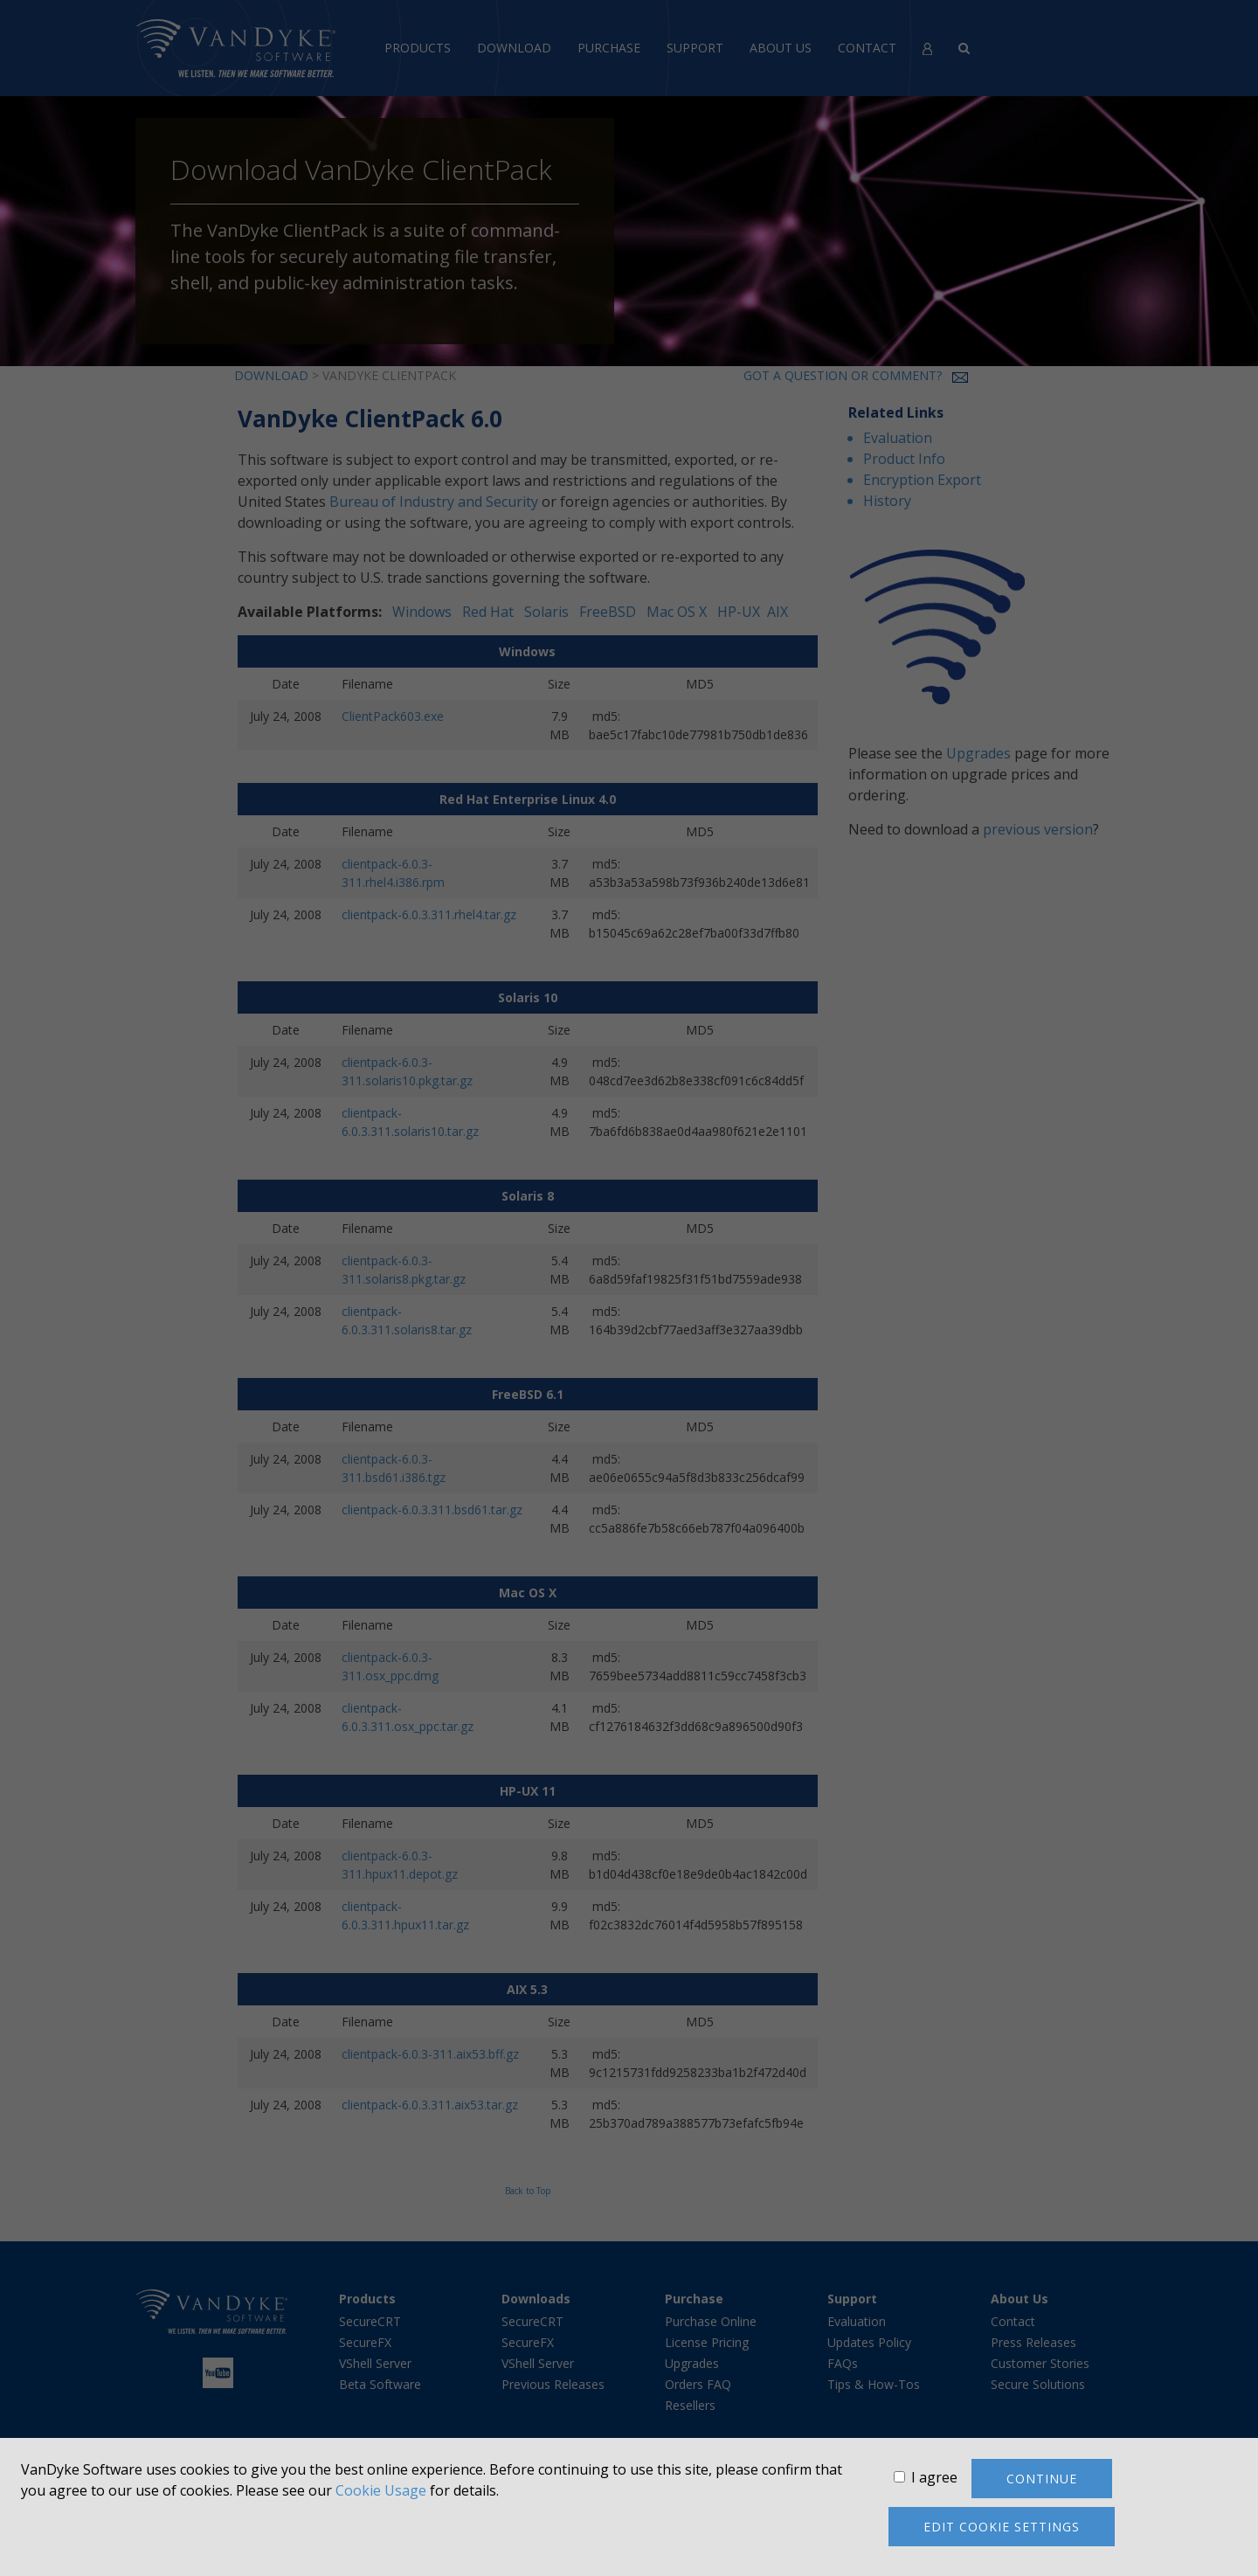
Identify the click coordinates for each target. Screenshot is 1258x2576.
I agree (934, 2477)
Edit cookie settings (1001, 2526)
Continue (1041, 2478)
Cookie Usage (380, 2490)
